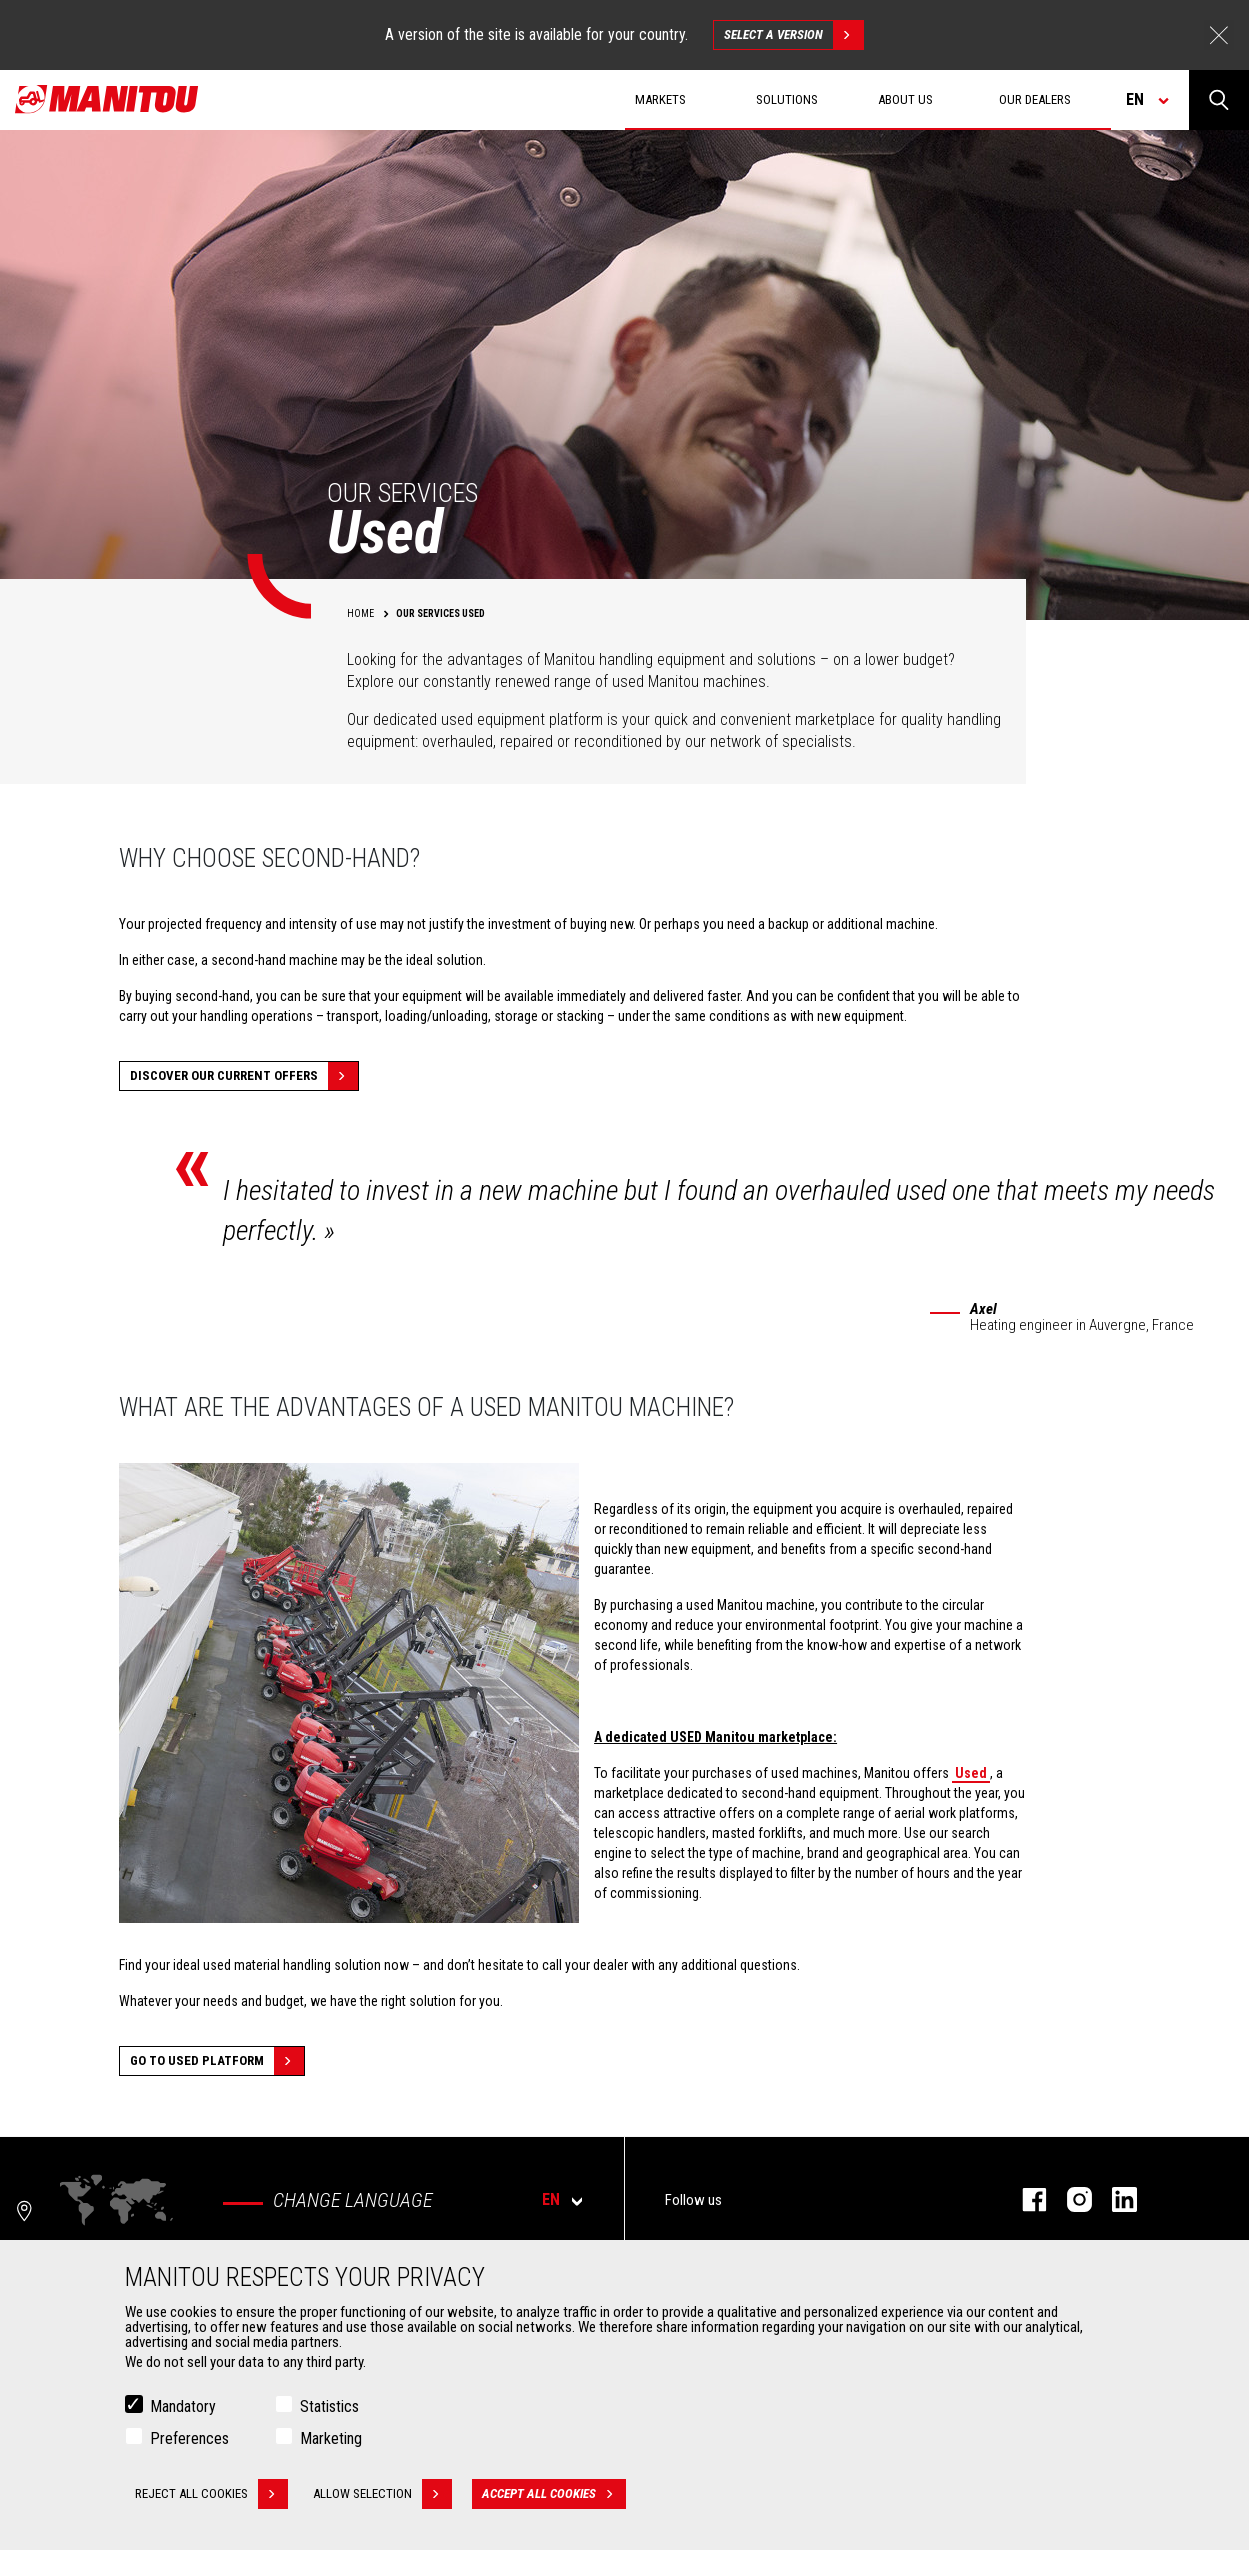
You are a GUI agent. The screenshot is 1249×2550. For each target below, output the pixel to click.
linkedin (1114, 2199)
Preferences (189, 2438)
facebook (1024, 2199)
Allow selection (382, 2494)
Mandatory (183, 2406)
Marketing (331, 2438)
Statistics (329, 2406)
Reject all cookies (211, 2494)
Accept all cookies (554, 2494)
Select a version (793, 35)
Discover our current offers (244, 1076)
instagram (1069, 2199)
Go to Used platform (217, 2061)
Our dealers (1035, 99)
